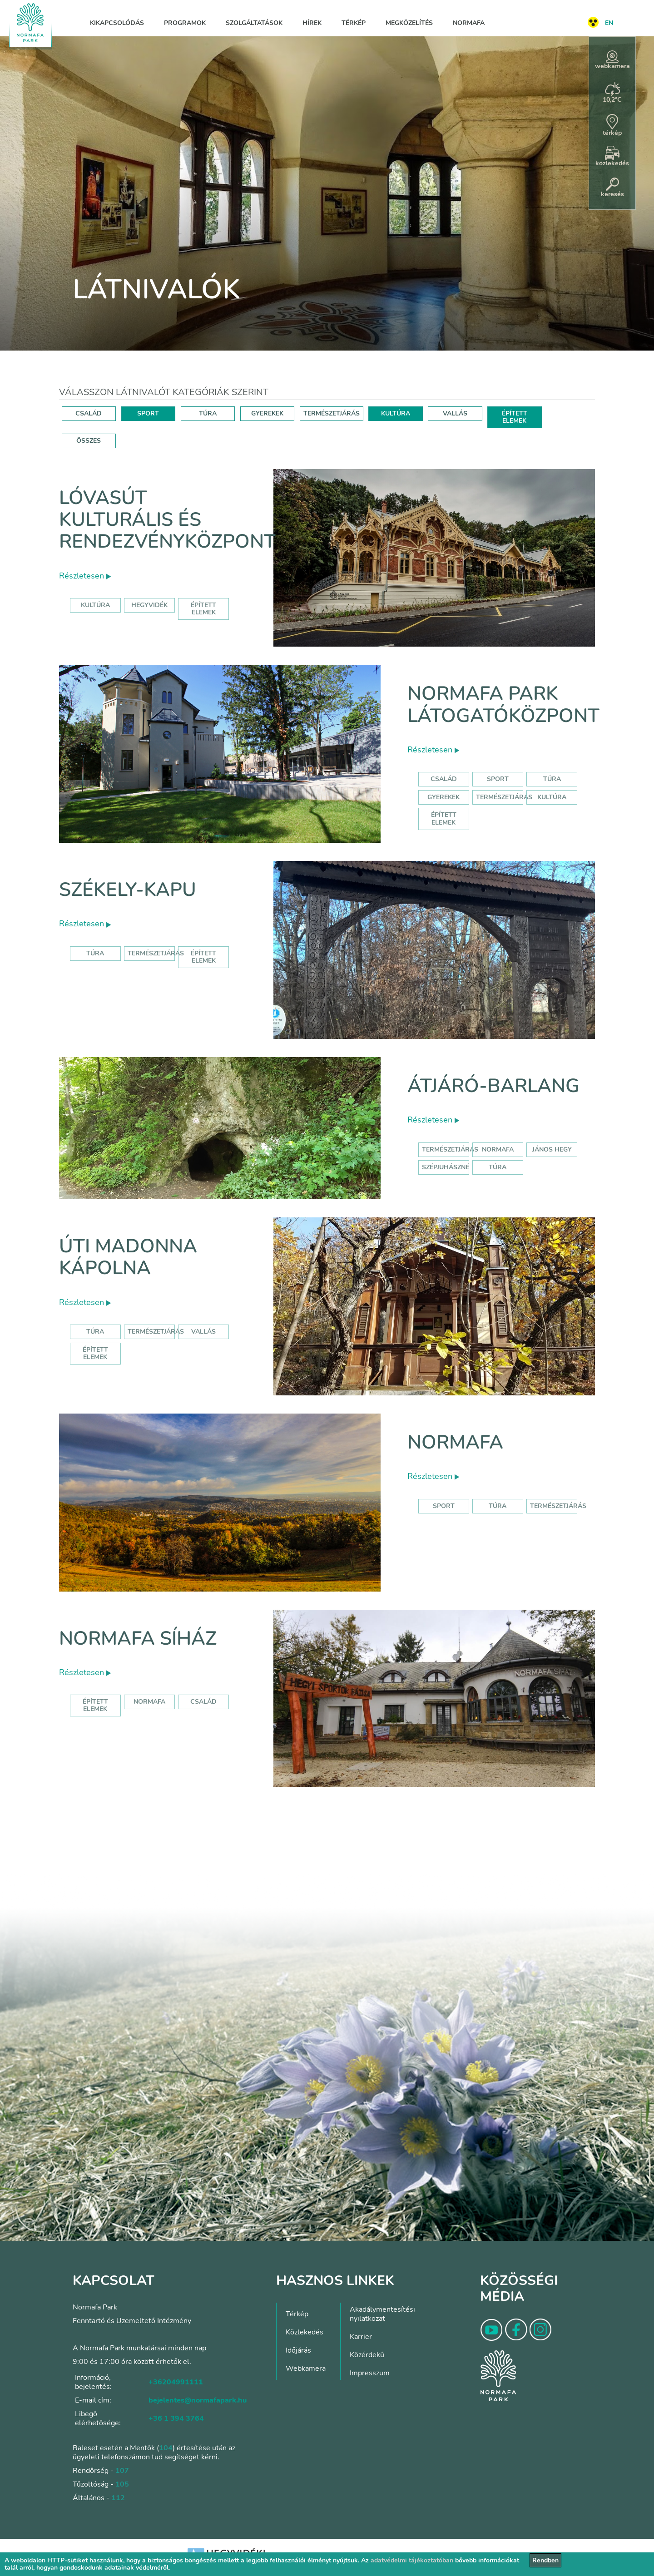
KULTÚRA (395, 413)
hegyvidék (149, 605)
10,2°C (612, 93)
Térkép (354, 23)
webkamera (612, 60)
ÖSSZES (88, 440)
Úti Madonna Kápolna (128, 1257)
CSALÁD (88, 413)
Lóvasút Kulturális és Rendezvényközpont (167, 520)
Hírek (312, 23)
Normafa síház (138, 1638)
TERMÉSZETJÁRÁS (331, 413)
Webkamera (306, 2368)
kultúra (95, 605)
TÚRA (208, 413)
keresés (612, 188)
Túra (552, 779)
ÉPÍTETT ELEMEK (514, 417)
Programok (185, 23)
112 (118, 2498)
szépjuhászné (445, 1167)
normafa (498, 1149)
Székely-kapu (127, 890)
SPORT (148, 413)
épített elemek (203, 609)
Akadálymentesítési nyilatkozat (382, 2314)
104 (166, 2448)
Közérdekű (367, 2355)
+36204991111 (176, 2382)
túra (497, 1167)
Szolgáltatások (254, 23)
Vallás (203, 1331)
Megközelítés (409, 23)
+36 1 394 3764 (176, 2418)
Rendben (545, 2560)
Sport (498, 779)
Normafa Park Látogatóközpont (503, 704)
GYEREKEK (267, 413)
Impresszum (370, 2373)
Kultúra (551, 797)
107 (122, 2471)
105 (122, 2484)
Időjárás (298, 2350)
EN (609, 23)
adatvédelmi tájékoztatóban (412, 2560)
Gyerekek (443, 797)
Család (444, 779)
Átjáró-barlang (493, 1086)
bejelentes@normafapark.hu (198, 2400)
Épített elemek (443, 818)
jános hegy (552, 1149)
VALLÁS (455, 413)
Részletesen (85, 575)
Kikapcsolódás (117, 23)
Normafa (469, 23)
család (203, 1701)
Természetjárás (504, 797)
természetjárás (450, 1149)
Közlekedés (304, 2332)
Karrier (361, 2337)
